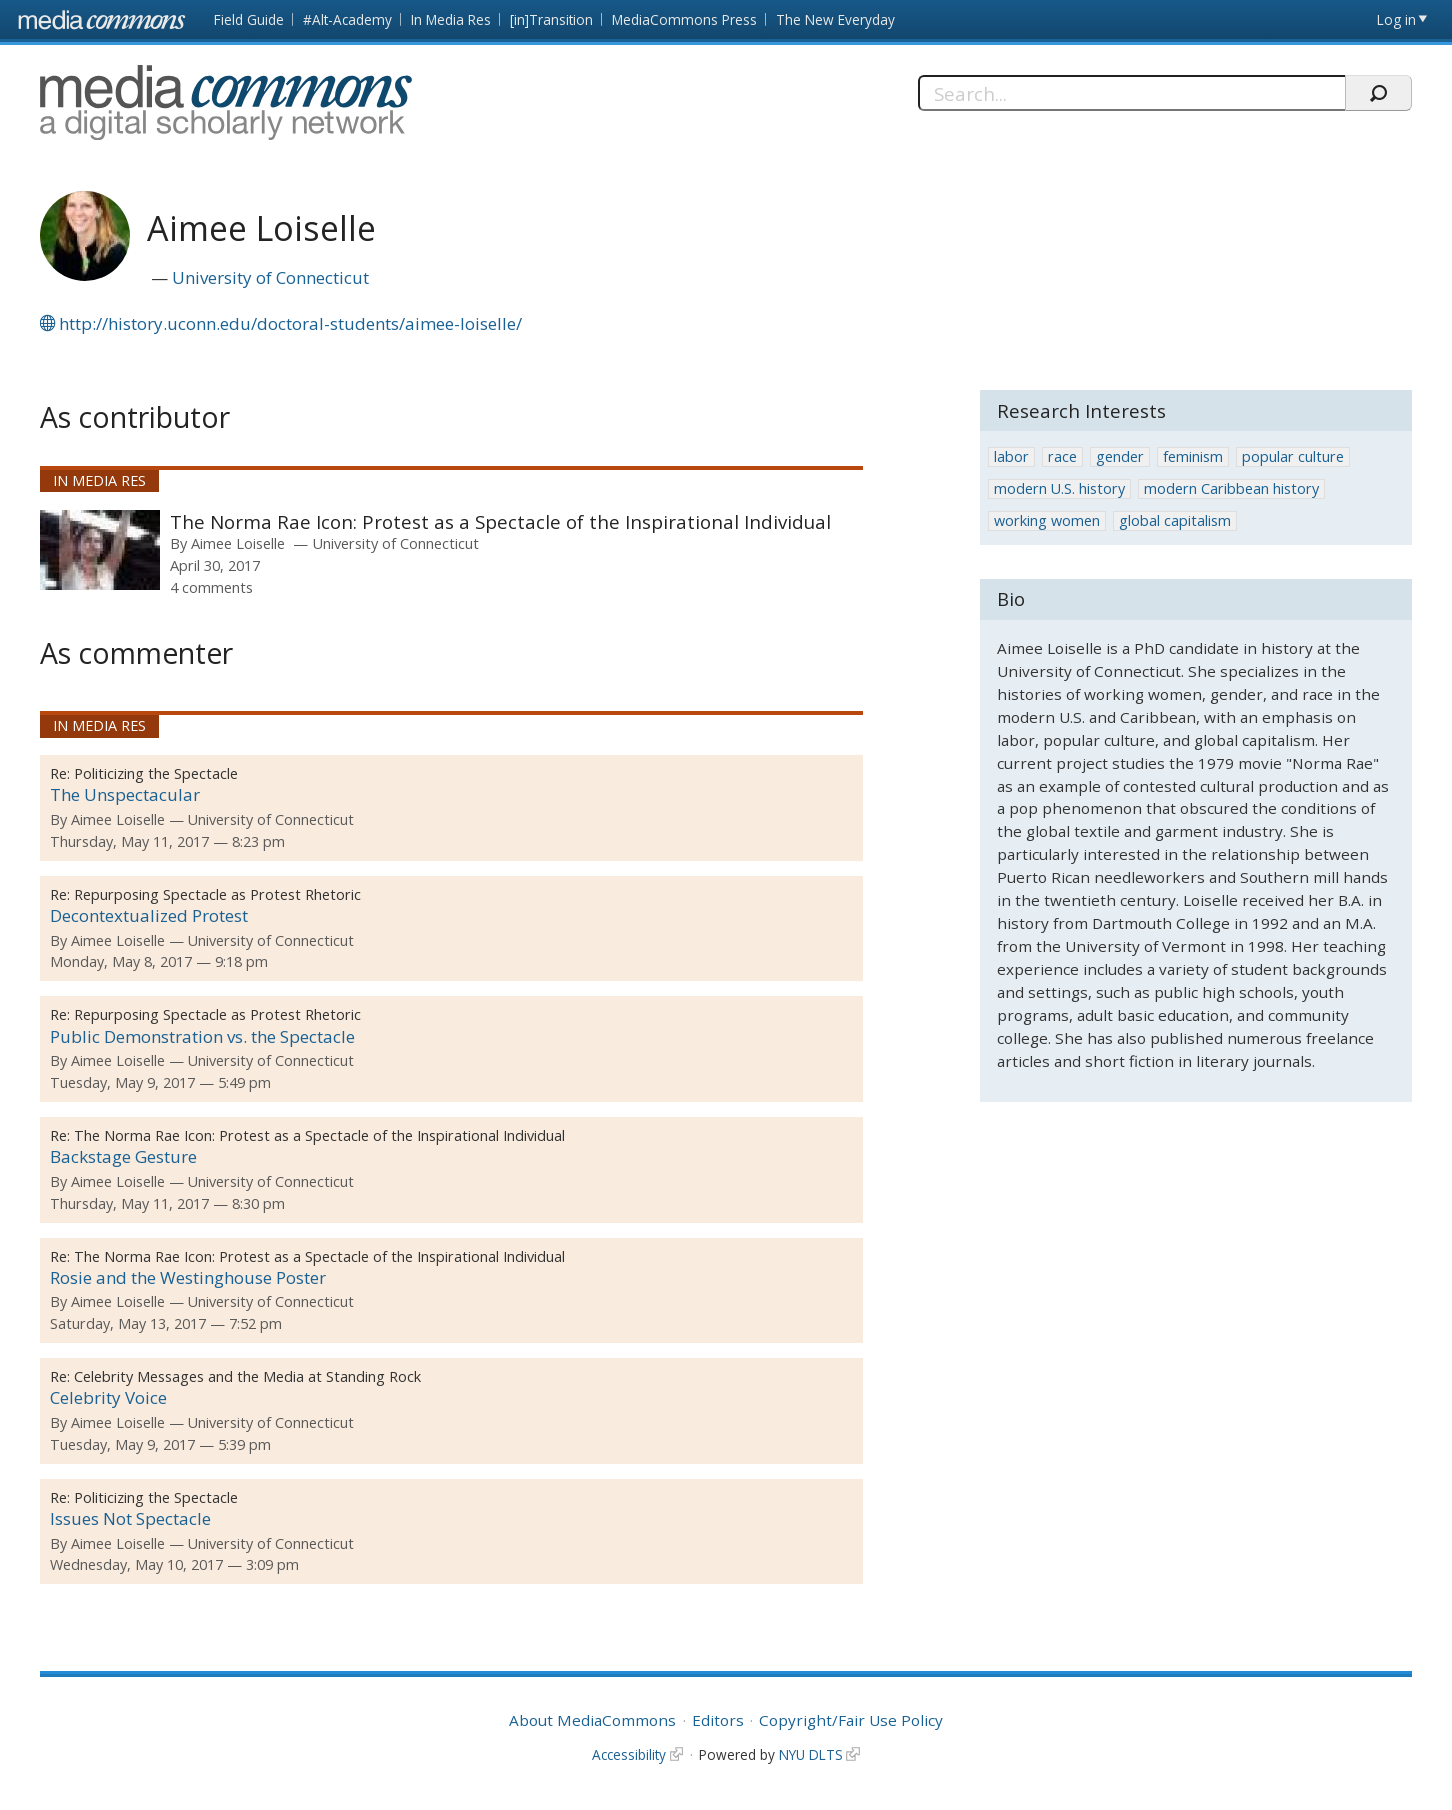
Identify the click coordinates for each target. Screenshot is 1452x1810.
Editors (718, 1720)
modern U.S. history (1059, 488)
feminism (1193, 456)
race (1062, 456)
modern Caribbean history (1231, 488)
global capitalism (1175, 520)
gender (1120, 456)
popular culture (1293, 456)
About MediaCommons (592, 1720)
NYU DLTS (811, 1754)
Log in (1396, 19)
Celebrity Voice (108, 1397)
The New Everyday (835, 19)
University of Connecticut (270, 277)
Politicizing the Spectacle (156, 773)
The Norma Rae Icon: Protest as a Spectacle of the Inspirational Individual (500, 521)
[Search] (1131, 93)
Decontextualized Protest (149, 915)
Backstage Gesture (123, 1156)
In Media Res (451, 19)
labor (1011, 456)
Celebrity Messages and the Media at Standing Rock (247, 1376)
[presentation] (100, 550)
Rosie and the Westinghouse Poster (188, 1277)
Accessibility (629, 1754)
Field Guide (249, 19)
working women (1047, 520)
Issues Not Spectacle (130, 1518)
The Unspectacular (125, 794)
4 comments (211, 587)
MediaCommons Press (684, 19)
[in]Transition (551, 19)
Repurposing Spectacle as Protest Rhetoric (217, 894)
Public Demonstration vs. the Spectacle (202, 1036)
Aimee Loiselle (238, 543)
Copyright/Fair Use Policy (851, 1720)
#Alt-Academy (347, 19)
